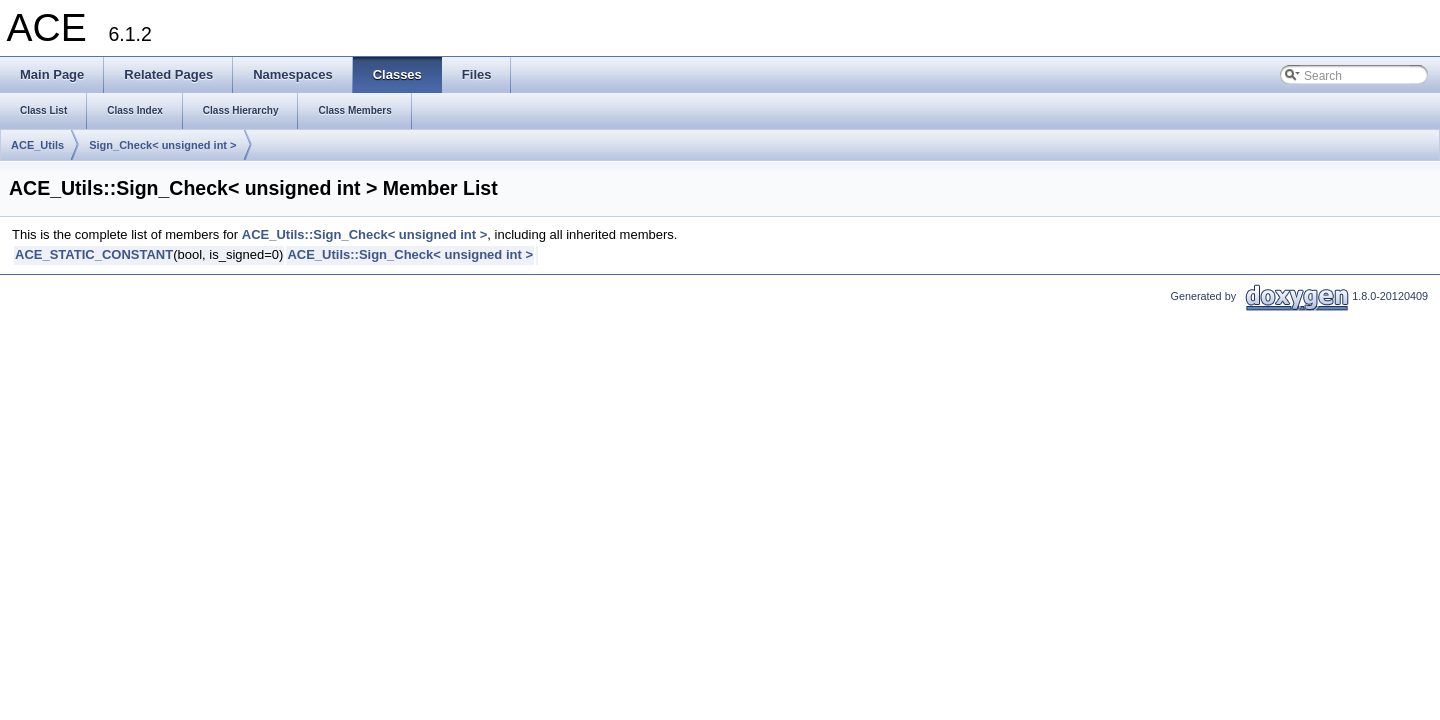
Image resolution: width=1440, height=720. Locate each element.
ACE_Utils (37, 145)
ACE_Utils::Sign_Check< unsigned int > (365, 234)
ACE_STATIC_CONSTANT (94, 254)
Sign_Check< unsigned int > (162, 145)
